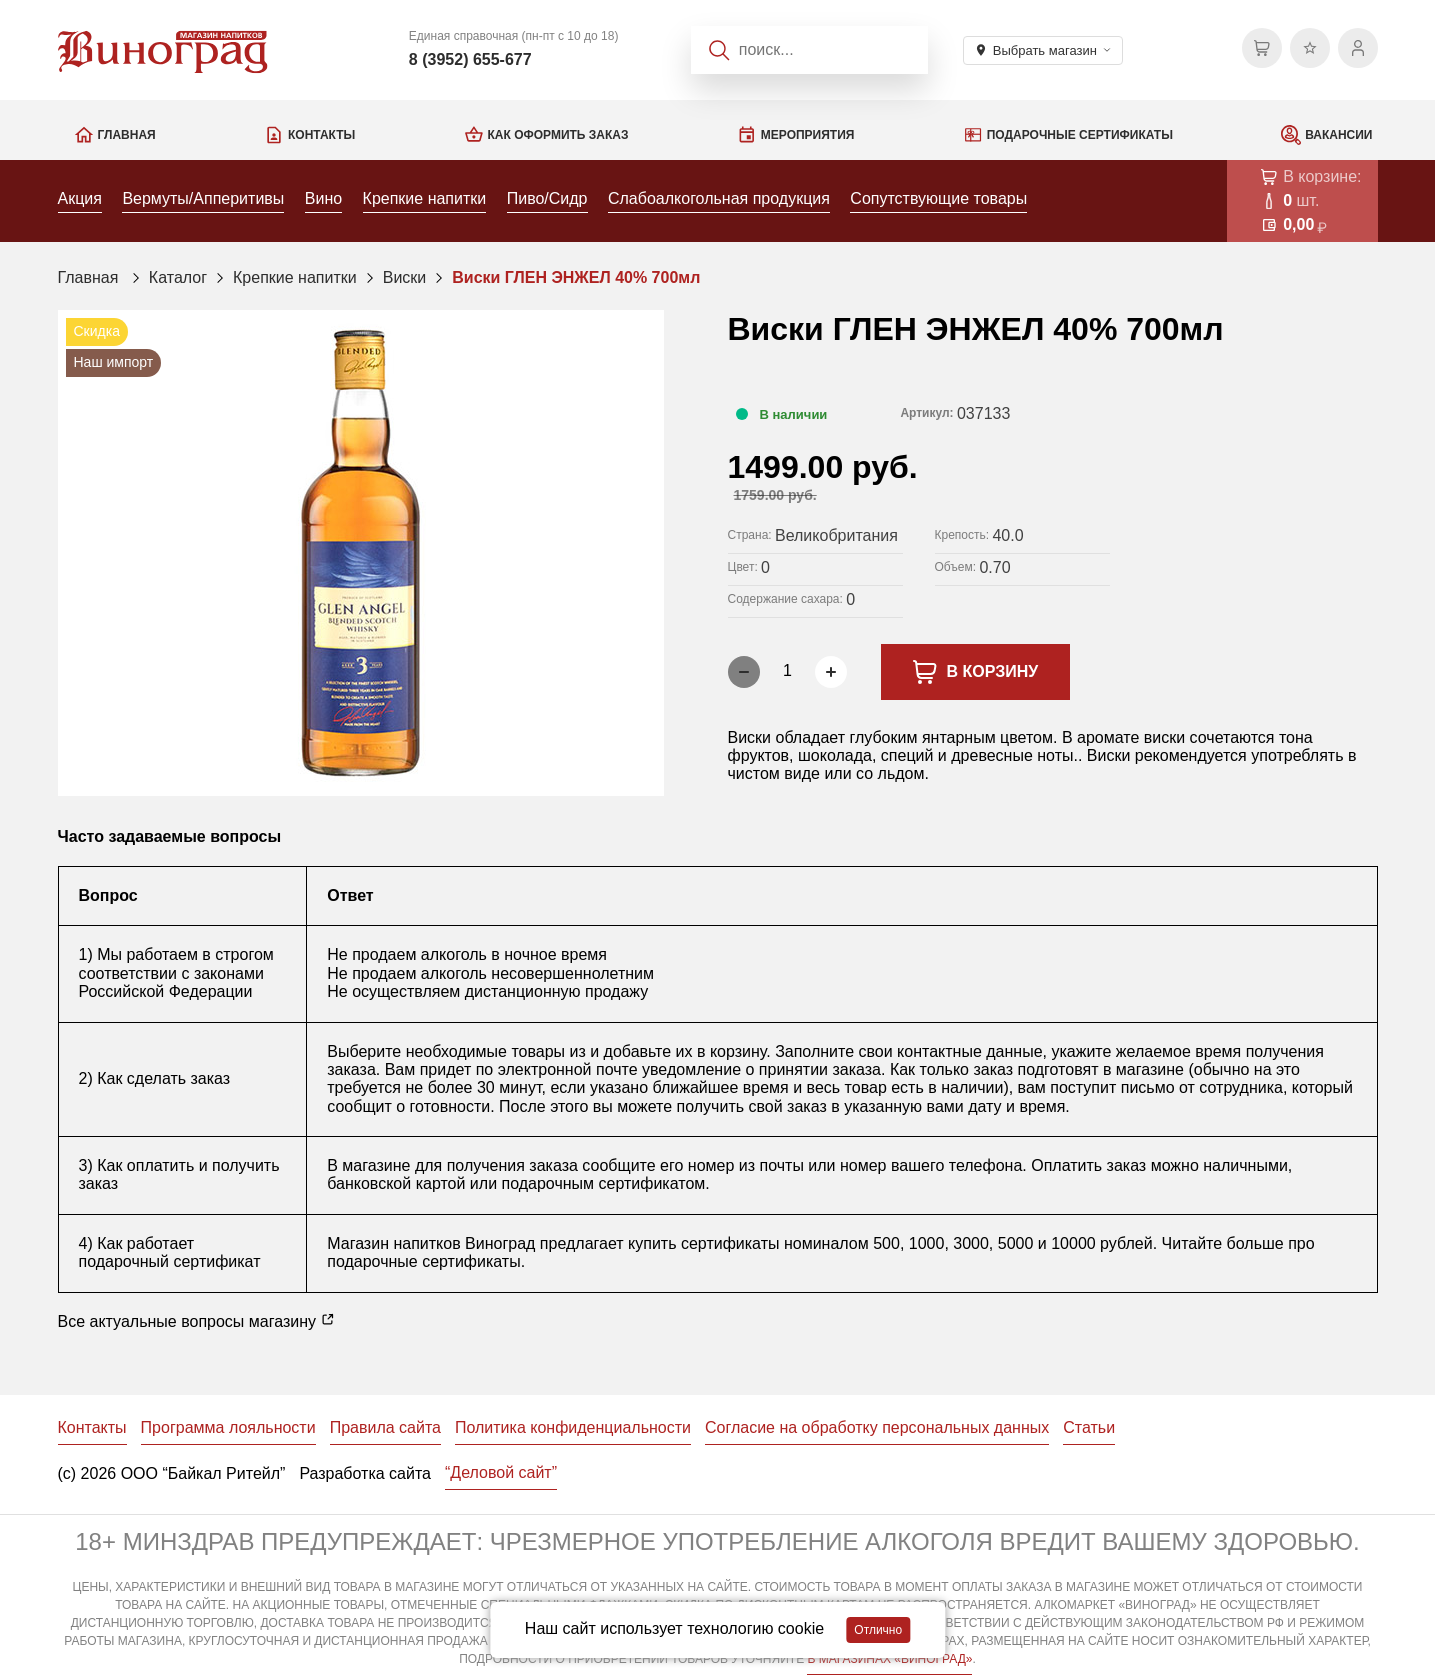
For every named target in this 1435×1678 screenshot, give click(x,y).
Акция (80, 198)
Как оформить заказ (558, 135)
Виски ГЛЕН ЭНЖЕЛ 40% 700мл (576, 277)
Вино (323, 198)
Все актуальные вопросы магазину (197, 1321)
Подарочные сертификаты (1080, 135)
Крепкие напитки (425, 198)
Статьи (1089, 1427)
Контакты (321, 135)
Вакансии (1338, 135)
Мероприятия (808, 135)
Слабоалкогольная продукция (719, 198)
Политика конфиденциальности (573, 1427)
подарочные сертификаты (423, 1261)
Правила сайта (385, 1427)
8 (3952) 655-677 (470, 59)
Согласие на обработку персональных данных (877, 1427)
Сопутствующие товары (938, 198)
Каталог (178, 277)
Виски (405, 277)
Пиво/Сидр (547, 198)
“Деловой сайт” (501, 1472)
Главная (127, 135)
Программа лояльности (228, 1427)
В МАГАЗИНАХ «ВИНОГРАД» (889, 1659)
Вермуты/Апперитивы (203, 198)
